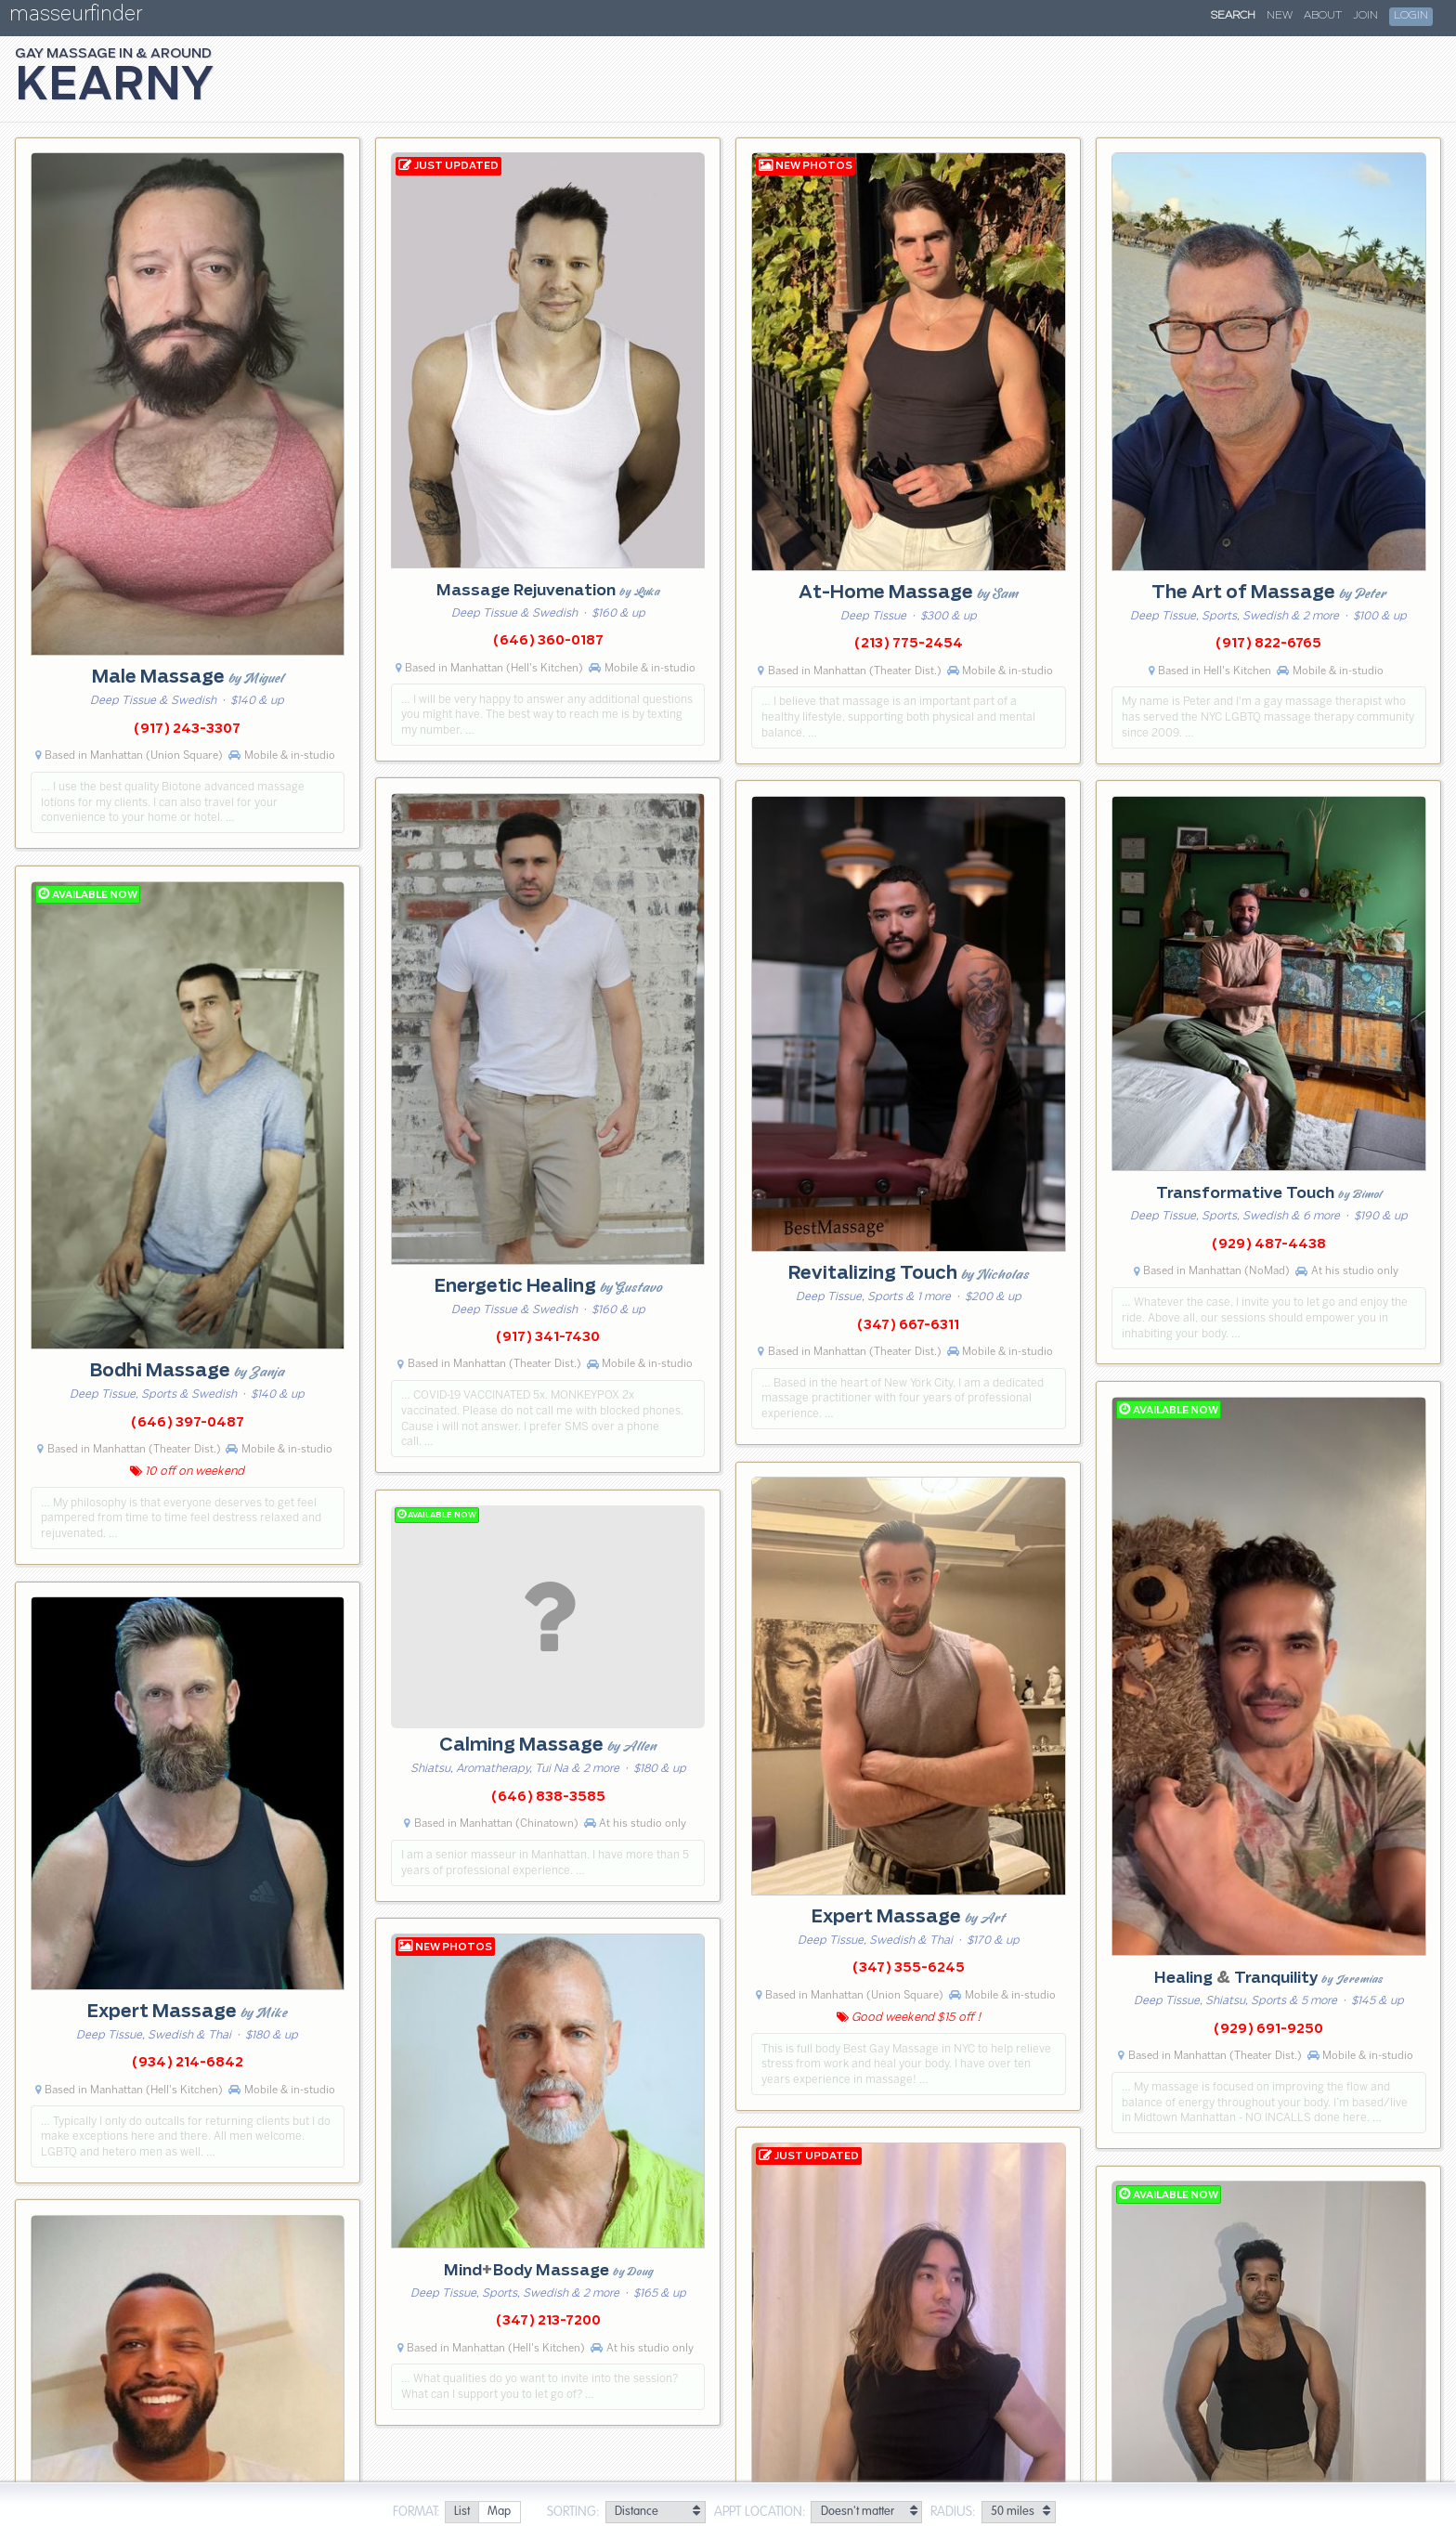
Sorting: (573, 2512)
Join (1365, 15)
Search (1233, 15)
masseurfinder (75, 17)
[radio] (461, 2512)
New (1280, 15)
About (1323, 15)
